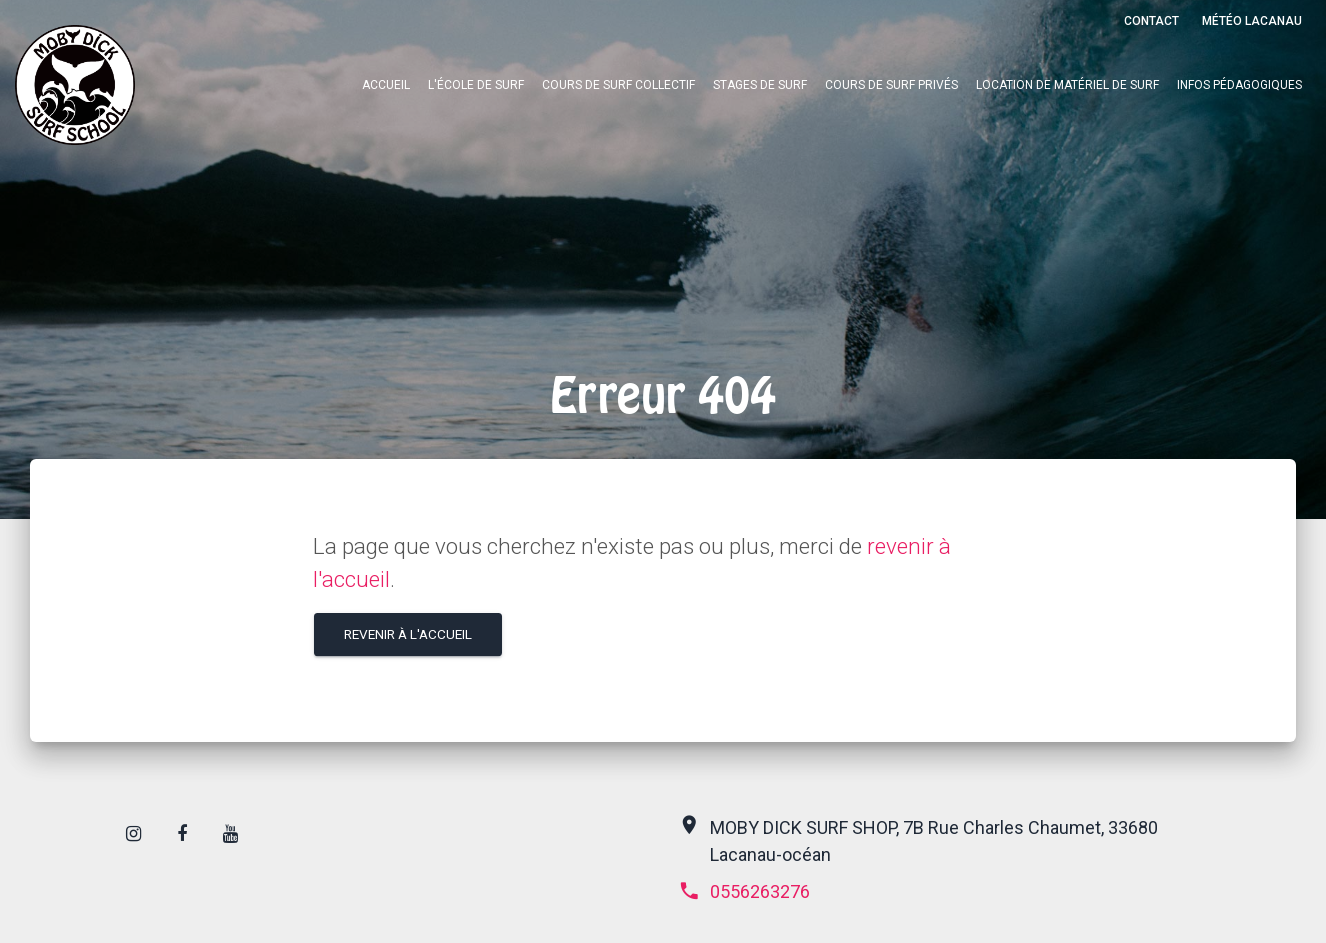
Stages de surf (760, 85)
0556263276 (744, 891)
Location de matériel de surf (1067, 85)
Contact (1151, 21)
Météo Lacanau (1252, 21)
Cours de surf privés (891, 85)
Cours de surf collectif (618, 85)
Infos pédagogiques (1239, 85)
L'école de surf (476, 85)
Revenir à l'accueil (408, 634)
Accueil (386, 85)
